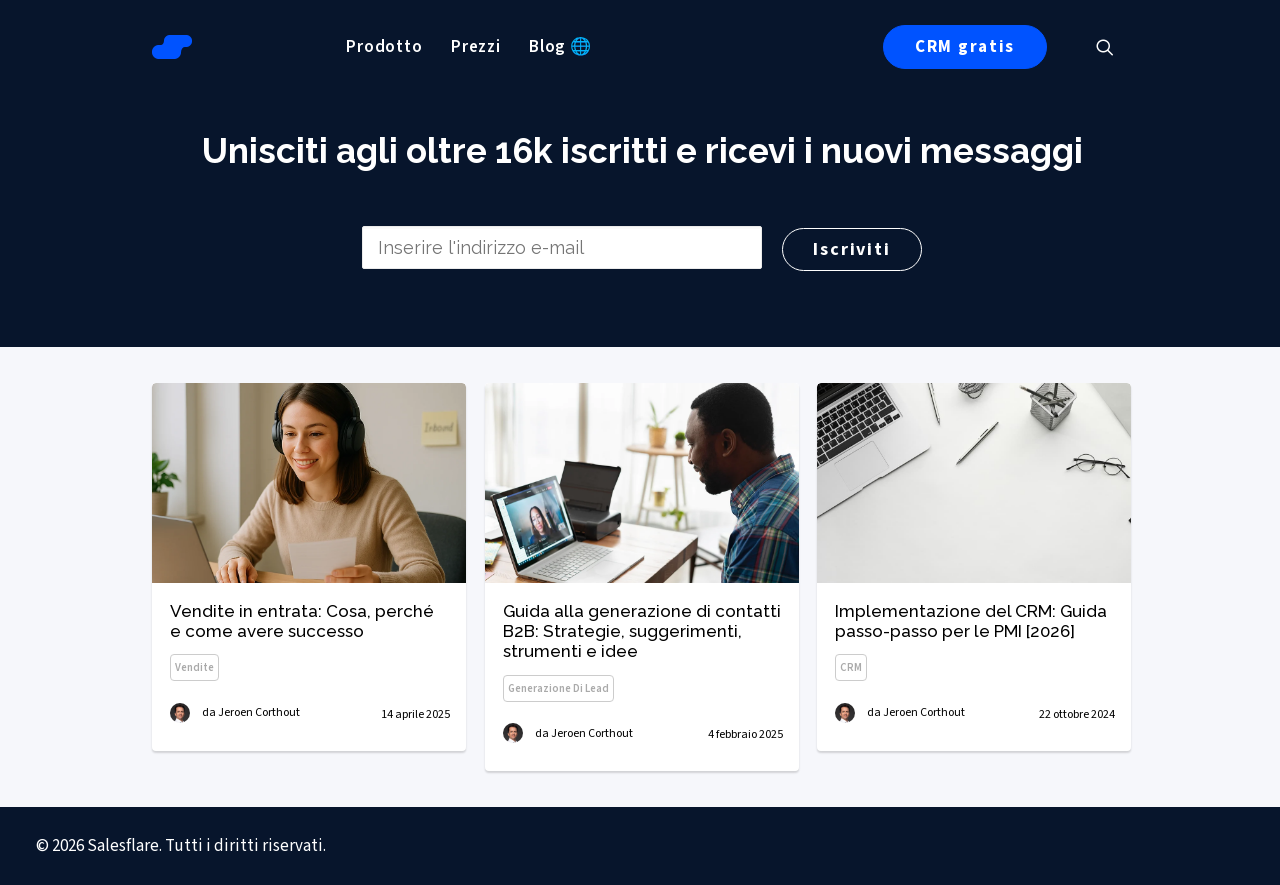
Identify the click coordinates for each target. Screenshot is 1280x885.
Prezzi (476, 47)
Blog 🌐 (560, 47)
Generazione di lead (558, 690)
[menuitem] (384, 47)
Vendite (194, 668)
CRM (851, 674)
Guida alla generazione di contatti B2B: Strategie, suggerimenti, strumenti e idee (642, 633)
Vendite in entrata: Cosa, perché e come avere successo (302, 621)
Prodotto (384, 47)
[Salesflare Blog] (172, 47)
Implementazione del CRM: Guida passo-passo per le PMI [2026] (971, 627)
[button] (1114, 47)
